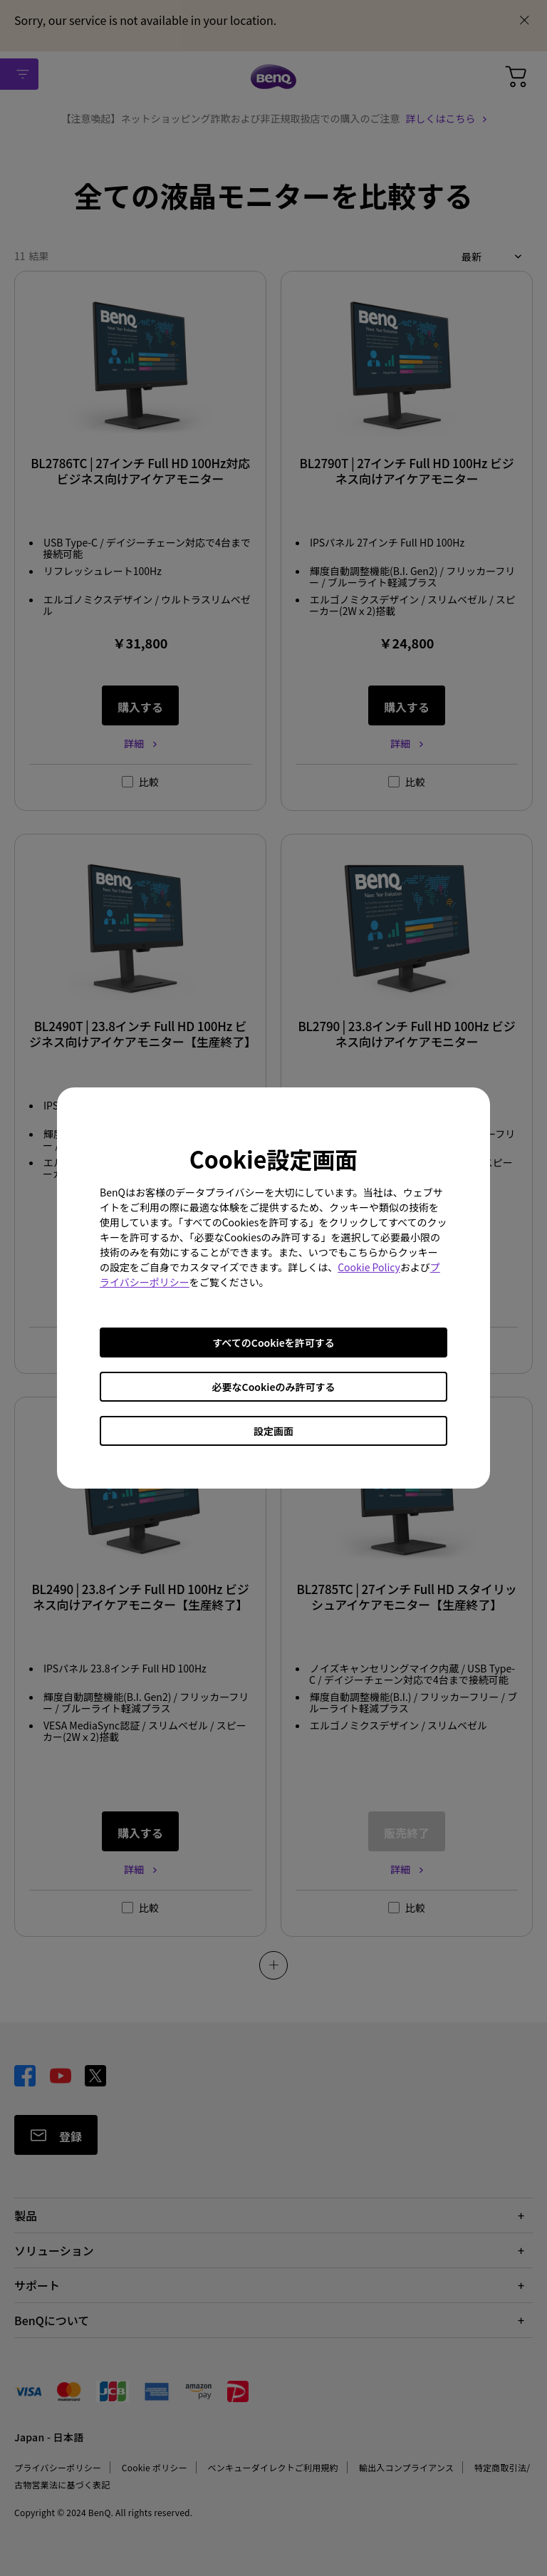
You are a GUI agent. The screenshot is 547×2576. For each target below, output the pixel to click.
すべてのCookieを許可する (273, 1342)
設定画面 (273, 1431)
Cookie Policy (369, 1267)
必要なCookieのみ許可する (273, 1387)
